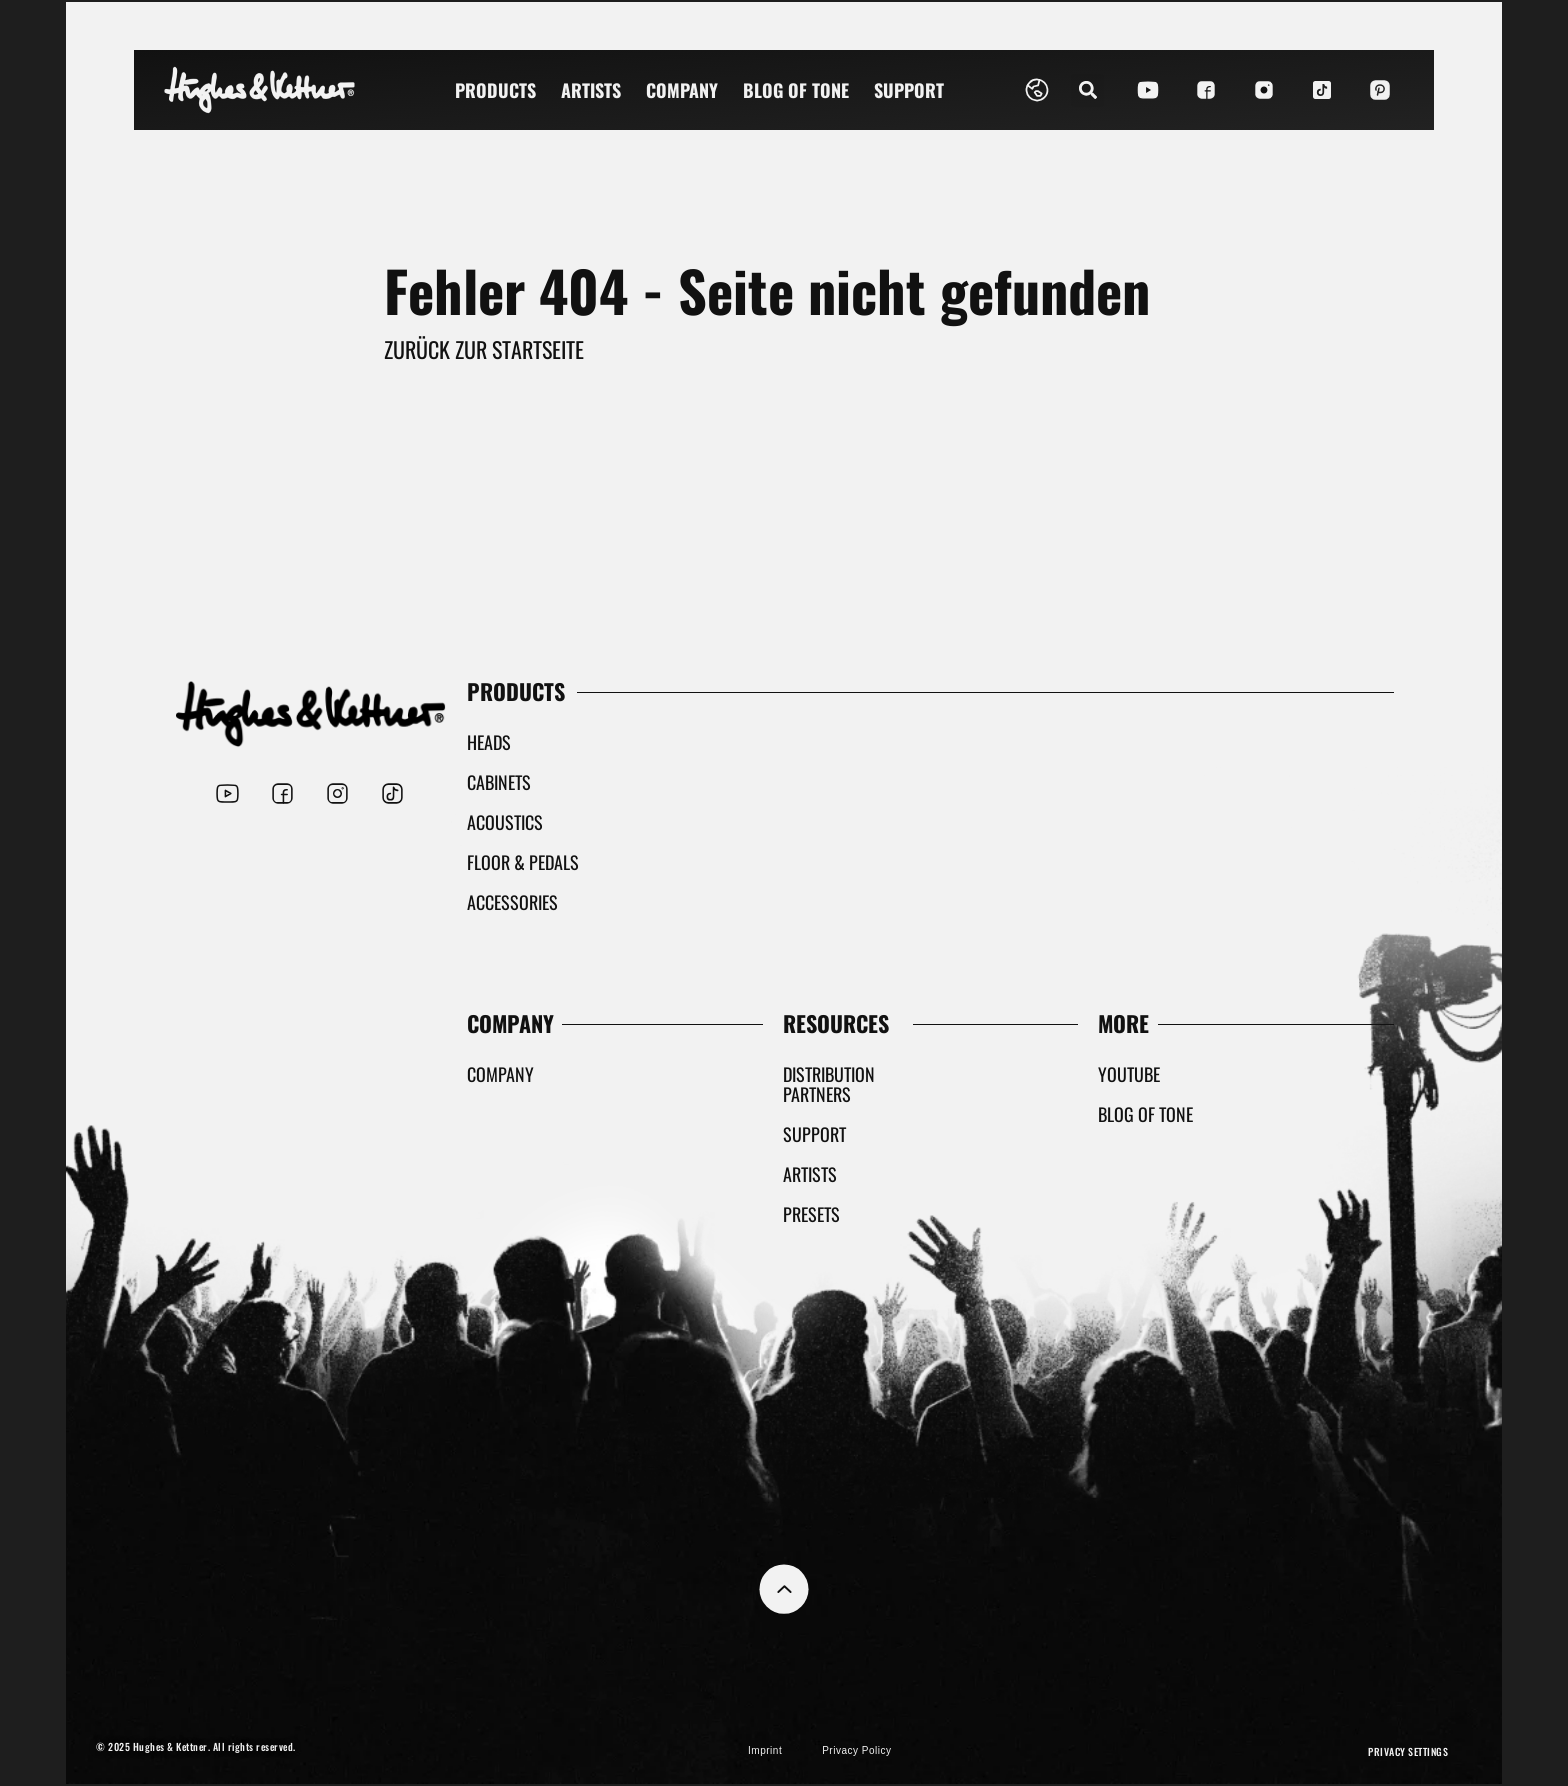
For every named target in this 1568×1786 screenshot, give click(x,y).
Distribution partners (829, 1084)
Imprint (765, 1750)
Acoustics (505, 822)
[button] (1087, 90)
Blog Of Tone (796, 90)
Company (682, 90)
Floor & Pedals (523, 862)
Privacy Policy (856, 1750)
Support (909, 90)
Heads (489, 742)
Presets (811, 1214)
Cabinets (499, 782)
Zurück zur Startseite (484, 349)
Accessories (512, 902)
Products (495, 90)
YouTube (1129, 1074)
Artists (591, 90)
